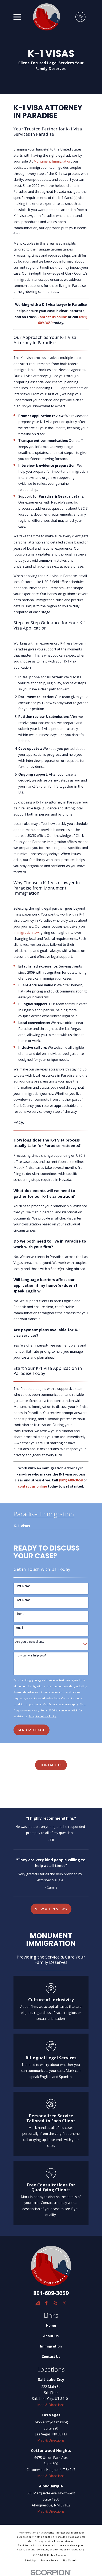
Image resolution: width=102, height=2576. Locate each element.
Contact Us (51, 2356)
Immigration (51, 2346)
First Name (23, 1586)
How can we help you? (30, 1655)
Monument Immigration (52, 161)
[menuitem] (21, 1524)
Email (19, 1628)
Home (51, 2325)
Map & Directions (50, 2404)
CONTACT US (51, 1765)
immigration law (26, 932)
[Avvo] (37, 2303)
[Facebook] (46, 2303)
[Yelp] (55, 2303)
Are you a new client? (29, 1642)
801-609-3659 (51, 2293)
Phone (19, 1614)
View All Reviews (51, 1909)
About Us (51, 2336)
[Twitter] (64, 2303)
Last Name (23, 1600)
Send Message (31, 1729)
